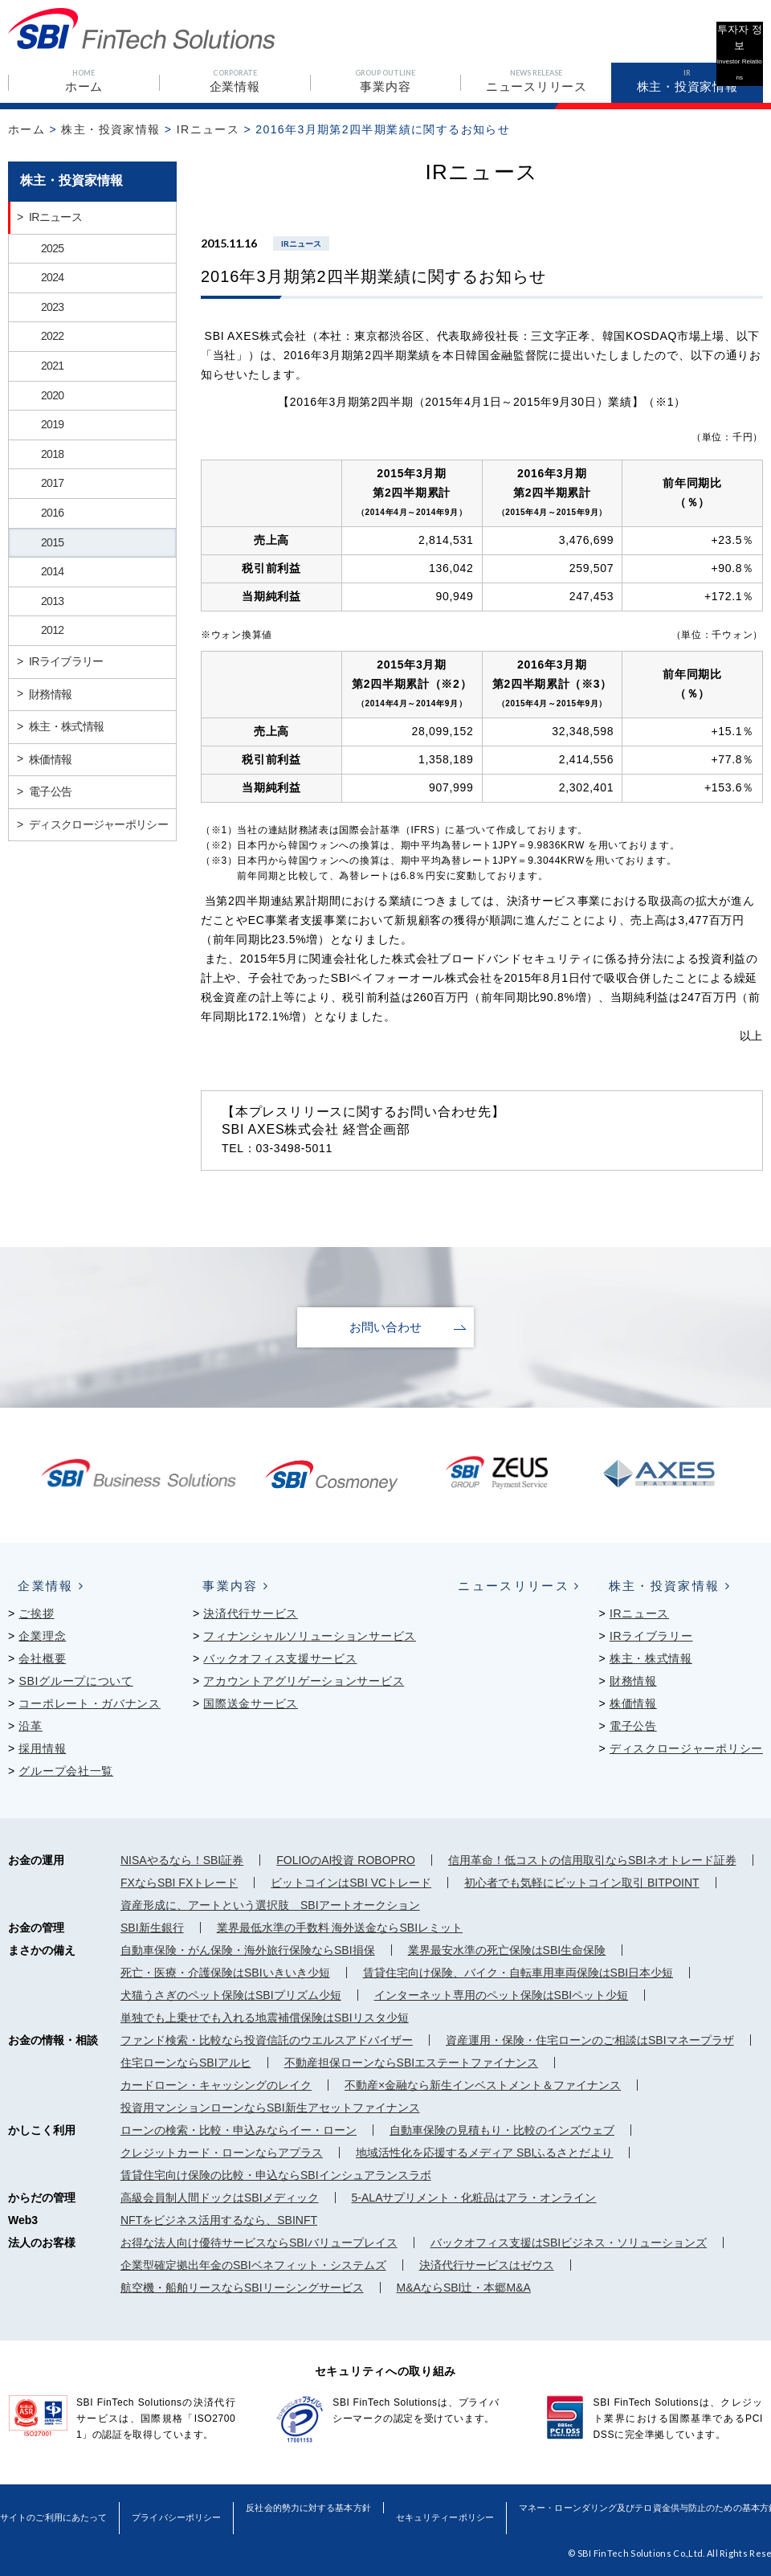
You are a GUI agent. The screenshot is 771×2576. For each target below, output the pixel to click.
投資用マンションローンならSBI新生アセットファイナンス (270, 2106)
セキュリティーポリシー (450, 2505)
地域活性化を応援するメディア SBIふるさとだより (484, 2151)
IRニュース (208, 129)
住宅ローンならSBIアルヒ (185, 2061)
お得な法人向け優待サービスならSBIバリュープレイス (259, 2241)
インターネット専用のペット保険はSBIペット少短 (501, 1994)
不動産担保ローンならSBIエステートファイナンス (411, 2061)
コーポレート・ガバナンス (89, 1702)
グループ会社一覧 (65, 1770)
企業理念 (42, 1635)
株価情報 (633, 1702)
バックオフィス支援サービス (280, 1657)
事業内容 (224, 1585)
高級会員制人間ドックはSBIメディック (219, 2196)
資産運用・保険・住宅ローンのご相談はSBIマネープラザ (590, 2039)
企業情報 (39, 1585)
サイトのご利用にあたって (54, 2505)
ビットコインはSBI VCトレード (351, 1881)
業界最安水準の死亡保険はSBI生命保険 (507, 1949)
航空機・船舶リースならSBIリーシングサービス (242, 2286)
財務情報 (633, 1680)
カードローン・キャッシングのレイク (216, 2084)
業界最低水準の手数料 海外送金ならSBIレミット (340, 1926)
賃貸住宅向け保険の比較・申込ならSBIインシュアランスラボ (275, 2174)
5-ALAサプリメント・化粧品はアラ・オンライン (474, 2196)
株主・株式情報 (651, 1657)
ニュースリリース (505, 1585)
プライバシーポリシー (178, 2505)
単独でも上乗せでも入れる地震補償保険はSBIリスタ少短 (264, 2016)
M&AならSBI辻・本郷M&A (464, 2286)
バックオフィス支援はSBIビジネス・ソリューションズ (569, 2241)
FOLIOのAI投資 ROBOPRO (345, 1859)
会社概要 (42, 1657)
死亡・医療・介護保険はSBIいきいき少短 (225, 1971)
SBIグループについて (75, 1680)
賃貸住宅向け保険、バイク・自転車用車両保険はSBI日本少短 (518, 1971)
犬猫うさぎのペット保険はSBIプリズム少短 (230, 1994)
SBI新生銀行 (152, 1926)
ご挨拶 (36, 1612)
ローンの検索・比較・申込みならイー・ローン (238, 2129)
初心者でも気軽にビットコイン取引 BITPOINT (581, 1881)
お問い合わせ (385, 1327)
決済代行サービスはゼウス (486, 2264)
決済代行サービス (250, 1612)
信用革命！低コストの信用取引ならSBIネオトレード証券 (592, 1859)
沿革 (30, 1725)
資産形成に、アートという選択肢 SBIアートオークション (270, 1904)
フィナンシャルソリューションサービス (309, 1635)
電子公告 (633, 1725)
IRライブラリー (651, 1635)
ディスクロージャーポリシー (686, 1747)
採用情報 (42, 1747)
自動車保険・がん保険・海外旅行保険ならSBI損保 (247, 1949)
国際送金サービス (250, 1702)
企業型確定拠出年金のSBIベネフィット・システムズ (253, 2264)
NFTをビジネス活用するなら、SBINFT (218, 2219)
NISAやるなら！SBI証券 (181, 1859)
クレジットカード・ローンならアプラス (221, 2151)
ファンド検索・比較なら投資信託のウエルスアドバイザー (266, 2039)
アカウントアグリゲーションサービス (303, 1680)
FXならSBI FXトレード (179, 1881)
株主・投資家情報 (110, 129)
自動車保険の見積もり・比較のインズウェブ (502, 2129)
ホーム (26, 129)
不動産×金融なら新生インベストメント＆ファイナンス (483, 2084)
